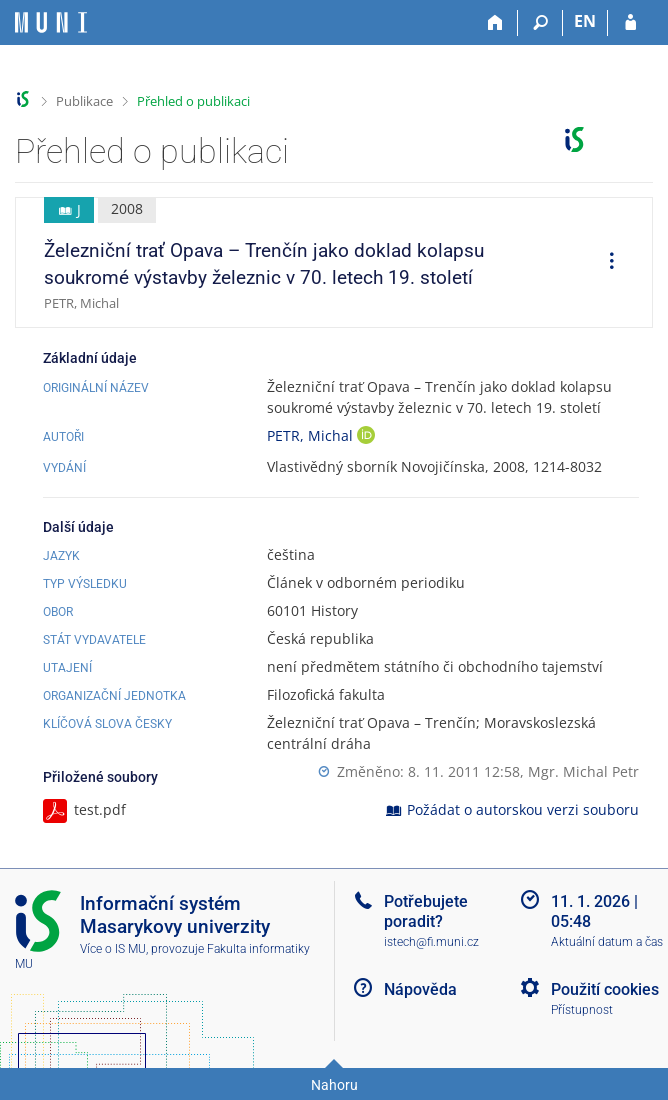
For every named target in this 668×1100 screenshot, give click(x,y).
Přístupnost (582, 1010)
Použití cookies (605, 989)
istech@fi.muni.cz (431, 942)
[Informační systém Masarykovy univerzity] (51, 22)
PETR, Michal (312, 435)
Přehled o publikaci (193, 101)
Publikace (84, 101)
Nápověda (420, 989)
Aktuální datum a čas (607, 942)
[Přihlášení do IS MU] (630, 23)
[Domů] (495, 23)
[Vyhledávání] (540, 23)
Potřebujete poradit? (426, 911)
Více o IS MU (113, 949)
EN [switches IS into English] (585, 21)
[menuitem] (605, 263)
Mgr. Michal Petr (583, 771)
